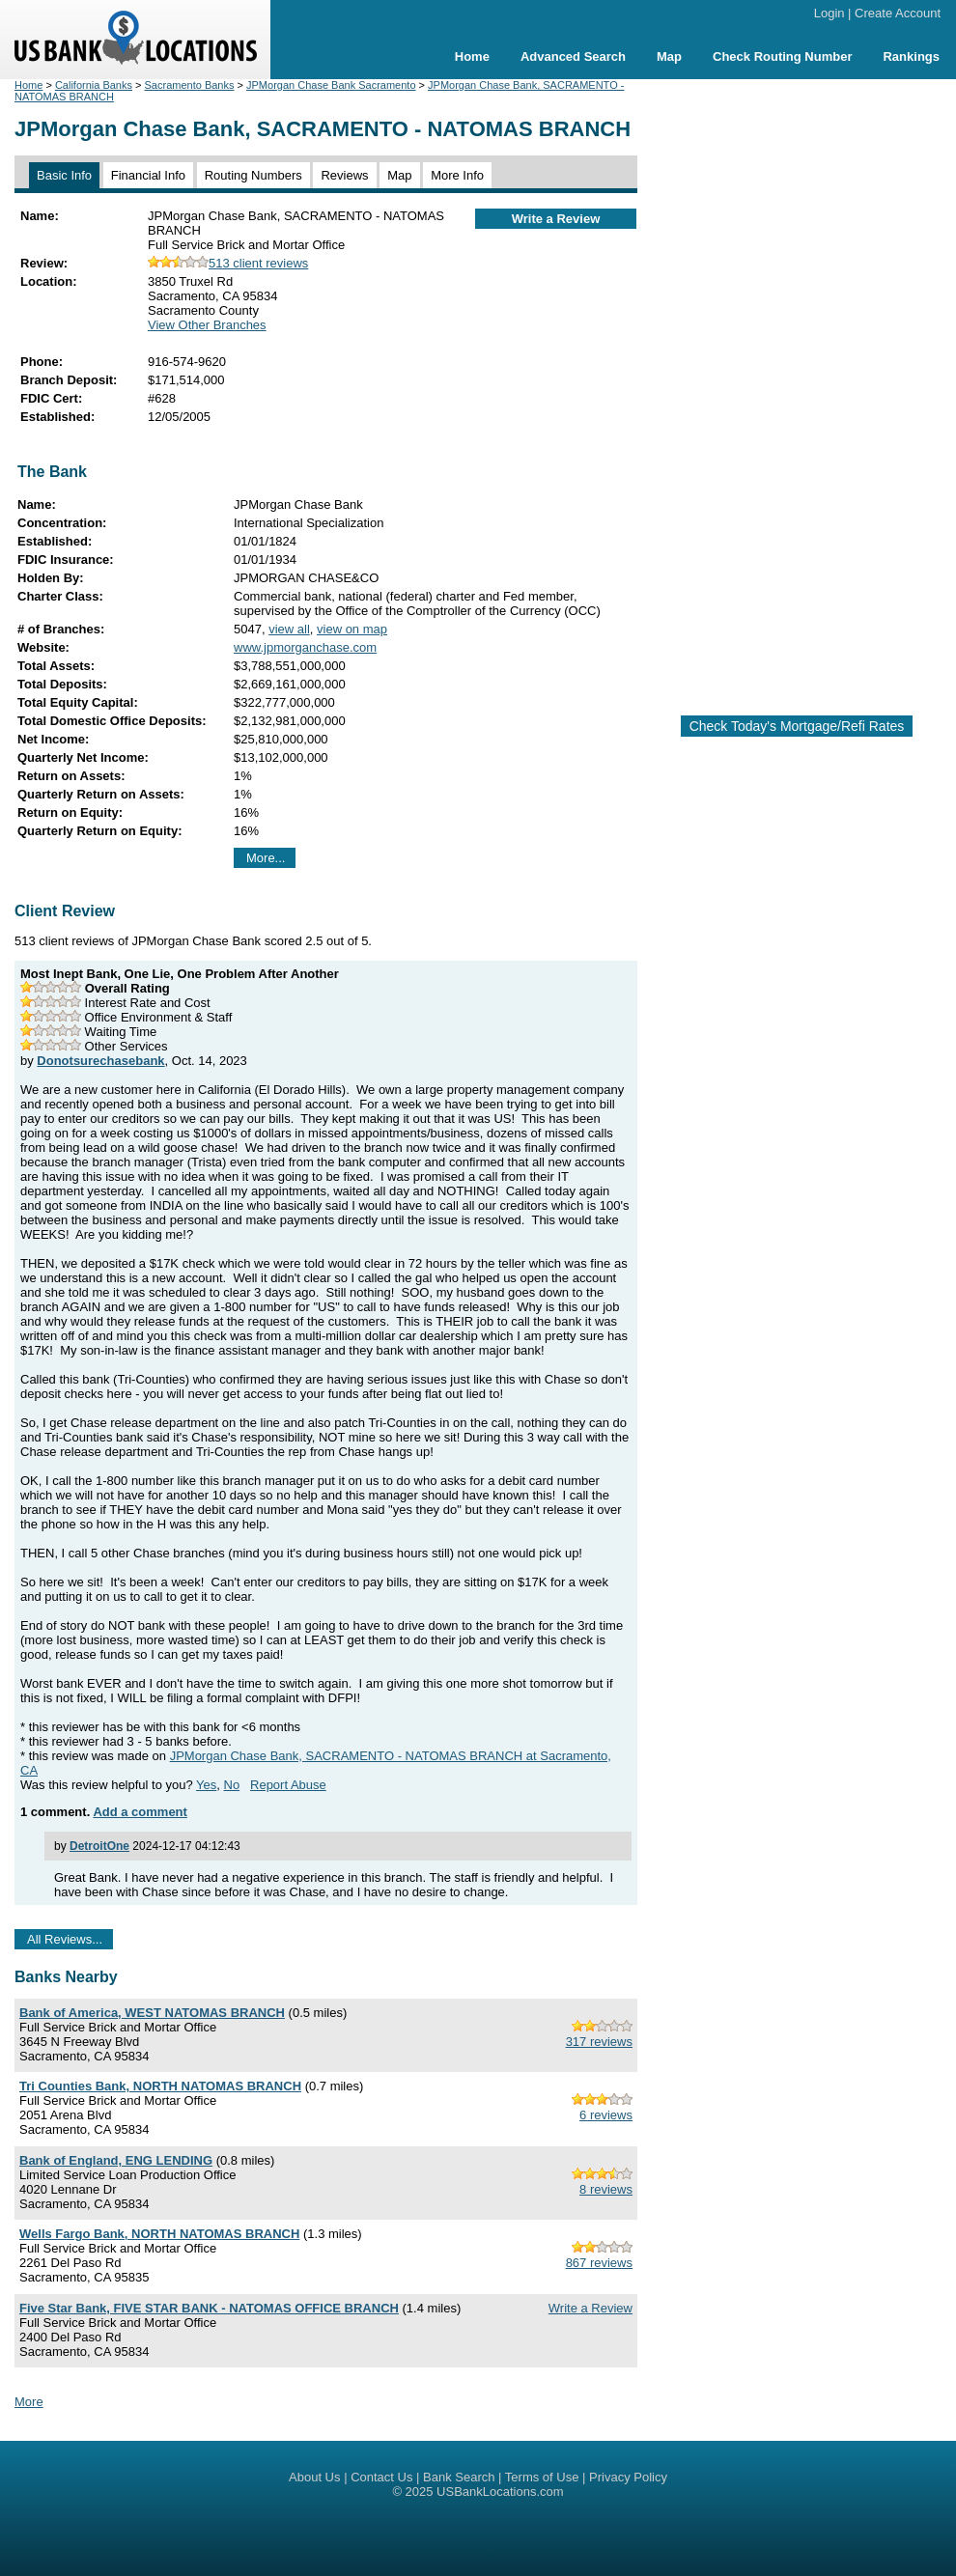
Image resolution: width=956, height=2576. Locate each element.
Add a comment (140, 1812)
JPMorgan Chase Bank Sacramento (330, 85)
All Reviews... (64, 1939)
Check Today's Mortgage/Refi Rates (797, 726)
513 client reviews (228, 263)
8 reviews (606, 2189)
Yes (206, 1785)
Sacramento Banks (190, 85)
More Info (457, 175)
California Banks (93, 85)
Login (829, 13)
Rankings (911, 56)
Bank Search (458, 2477)
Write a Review (556, 218)
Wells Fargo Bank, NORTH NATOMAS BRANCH (159, 2233)
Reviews (344, 175)
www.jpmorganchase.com (305, 647)
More (28, 2401)
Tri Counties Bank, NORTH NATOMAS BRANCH (160, 2086)
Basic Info (64, 175)
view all (289, 629)
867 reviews (599, 2262)
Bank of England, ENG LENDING (115, 2160)
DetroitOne (99, 1846)
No (232, 1785)
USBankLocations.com (500, 2491)
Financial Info (148, 175)
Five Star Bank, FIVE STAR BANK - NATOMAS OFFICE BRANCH (209, 2308)
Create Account (898, 13)
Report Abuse (288, 1785)
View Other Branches (207, 325)
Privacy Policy (628, 2477)
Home (472, 56)
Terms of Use (542, 2477)
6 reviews (606, 2115)
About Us (314, 2477)
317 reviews (599, 2041)
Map (669, 56)
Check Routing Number (782, 56)
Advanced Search (573, 56)
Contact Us (381, 2477)
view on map (352, 629)
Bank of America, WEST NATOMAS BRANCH (152, 2012)
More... (265, 858)
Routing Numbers (253, 175)
